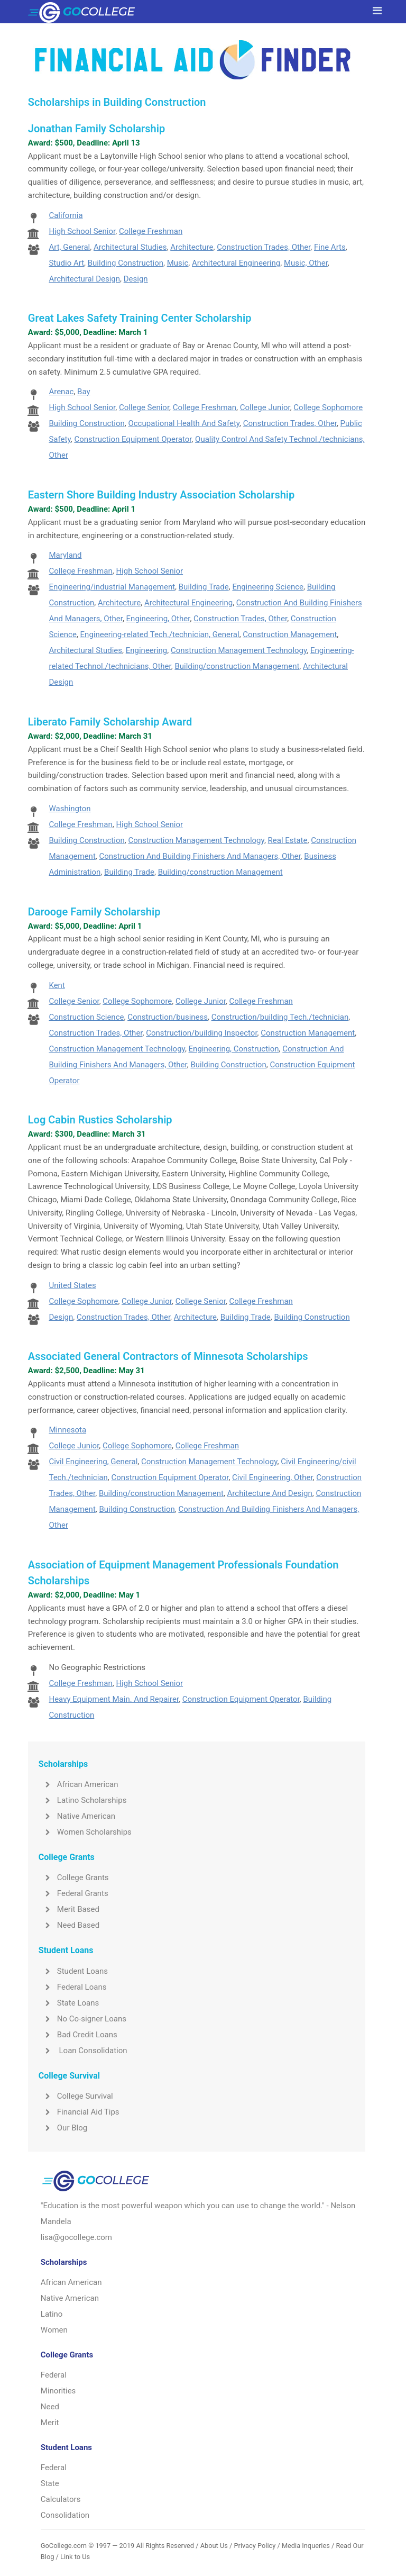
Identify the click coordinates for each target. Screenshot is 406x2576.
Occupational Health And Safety (183, 423)
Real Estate (288, 840)
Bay (83, 391)
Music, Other (306, 263)
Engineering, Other (158, 618)
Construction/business (167, 1017)
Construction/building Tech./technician (280, 1017)
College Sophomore (328, 407)
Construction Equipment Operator (132, 439)
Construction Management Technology (239, 650)
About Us (214, 2546)
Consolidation (65, 2515)
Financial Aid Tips (79, 2112)
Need (50, 2406)
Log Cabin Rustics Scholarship (100, 1119)
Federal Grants (73, 1893)
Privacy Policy (254, 2546)
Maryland (65, 555)
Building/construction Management (236, 666)
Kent (56, 985)
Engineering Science (267, 587)
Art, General (69, 247)
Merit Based (69, 1909)
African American (78, 1784)
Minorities (58, 2391)
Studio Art (66, 263)
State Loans (69, 2003)
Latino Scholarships (83, 1800)
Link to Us (75, 2557)
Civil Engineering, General (93, 1461)
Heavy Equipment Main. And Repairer (114, 1699)
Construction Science (86, 1017)
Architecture (191, 247)
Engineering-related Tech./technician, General (159, 634)
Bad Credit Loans (78, 2034)
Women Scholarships (85, 1832)
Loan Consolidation (83, 2050)
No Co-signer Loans (82, 2019)
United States (72, 1285)
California (65, 215)
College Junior (265, 407)
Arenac (61, 391)
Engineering (147, 650)
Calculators (61, 2499)
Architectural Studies (130, 247)
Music (178, 263)
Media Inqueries (306, 2546)
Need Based (69, 1925)
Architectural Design (84, 279)
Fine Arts (330, 247)
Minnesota (67, 1430)
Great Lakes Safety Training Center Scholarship (140, 318)
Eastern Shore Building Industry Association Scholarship (161, 494)
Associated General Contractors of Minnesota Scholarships (168, 1356)
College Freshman (150, 231)
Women (54, 2330)
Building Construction (125, 263)
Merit (50, 2422)
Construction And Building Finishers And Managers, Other (200, 856)
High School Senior (82, 231)
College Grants (74, 1877)
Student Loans (73, 1971)
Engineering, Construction (234, 1049)
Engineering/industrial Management (112, 587)
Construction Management (290, 634)
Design (136, 279)
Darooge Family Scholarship (94, 911)
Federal (54, 2375)
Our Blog (63, 2128)
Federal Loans (73, 1987)
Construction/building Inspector (201, 1033)
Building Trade (204, 587)
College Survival (76, 2096)
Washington (69, 808)
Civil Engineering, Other (272, 1477)
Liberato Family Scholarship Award (110, 721)
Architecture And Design (269, 1493)
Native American (77, 1816)
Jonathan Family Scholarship (96, 128)
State (50, 2483)
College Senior (144, 407)
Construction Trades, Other (263, 247)
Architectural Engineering (236, 263)
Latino (52, 2314)
